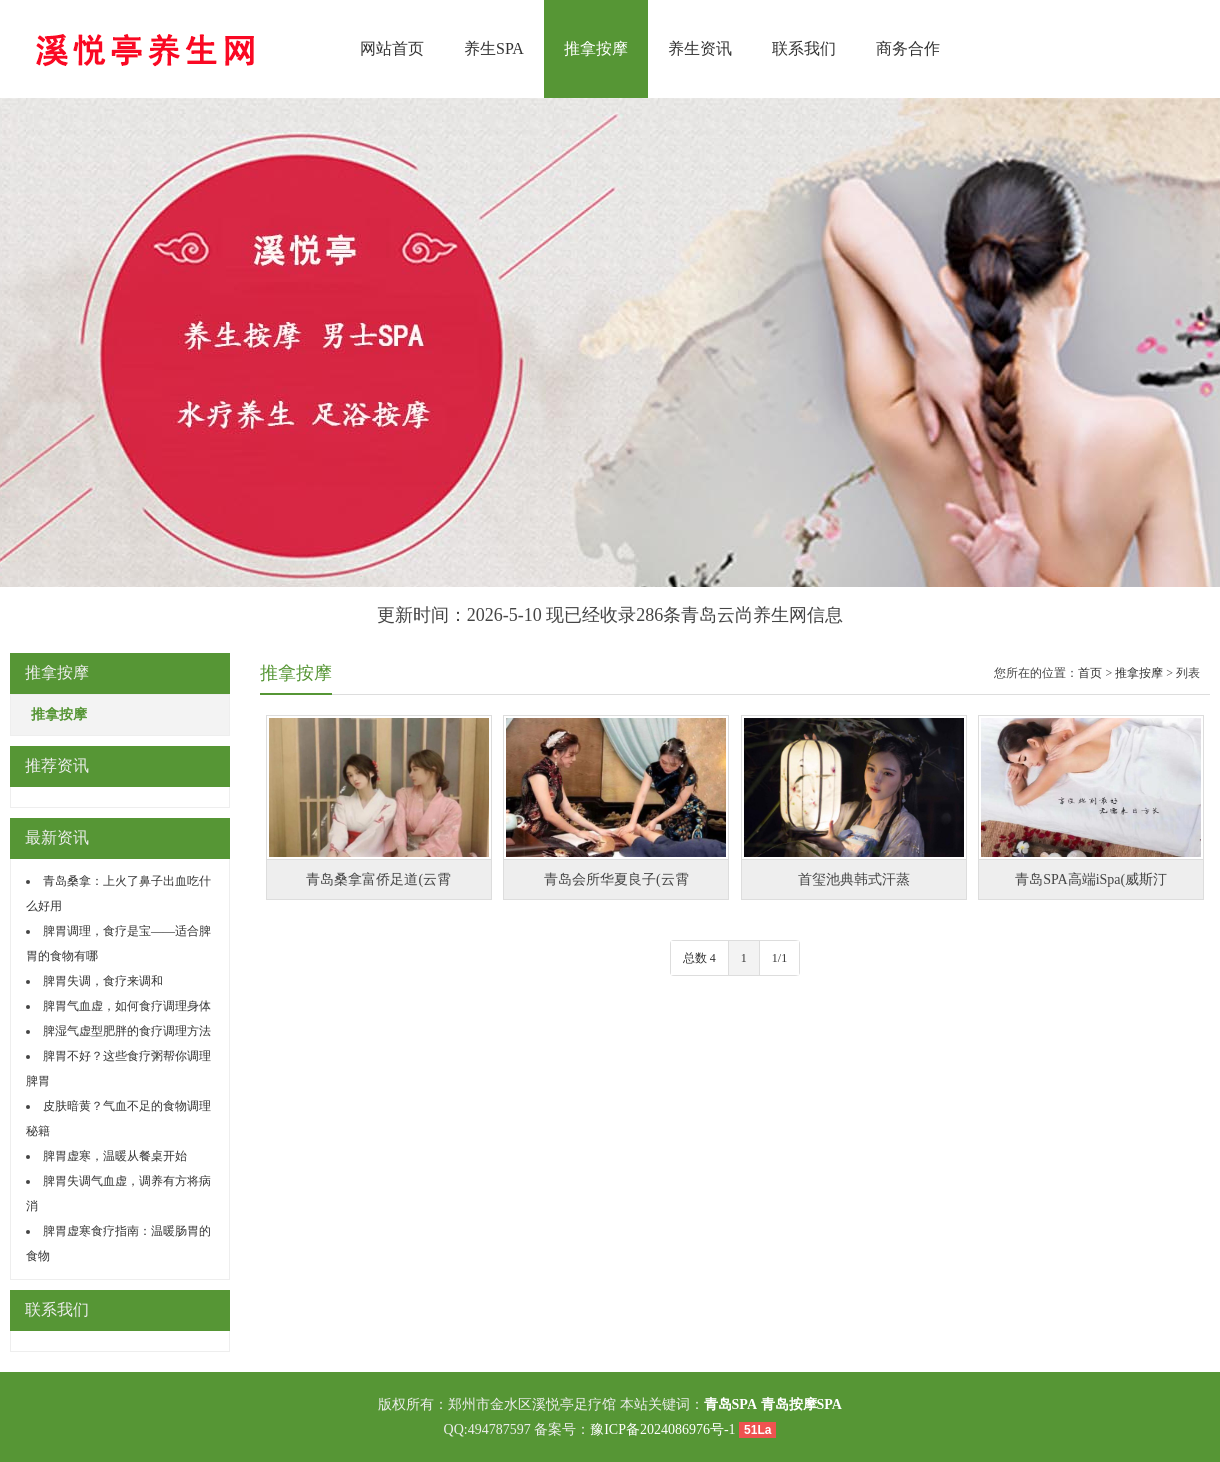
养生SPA (494, 48)
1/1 (779, 958)
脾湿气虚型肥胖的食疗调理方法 (127, 1031)
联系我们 (804, 48)
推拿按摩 (596, 48)
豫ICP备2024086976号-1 (662, 1429)
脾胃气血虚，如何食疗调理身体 (127, 1006)
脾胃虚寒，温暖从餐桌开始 (115, 1156)
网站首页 (392, 48)
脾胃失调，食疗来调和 (103, 981)
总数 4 (699, 958)
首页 (1090, 673)
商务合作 (908, 48)
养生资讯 (700, 48)
